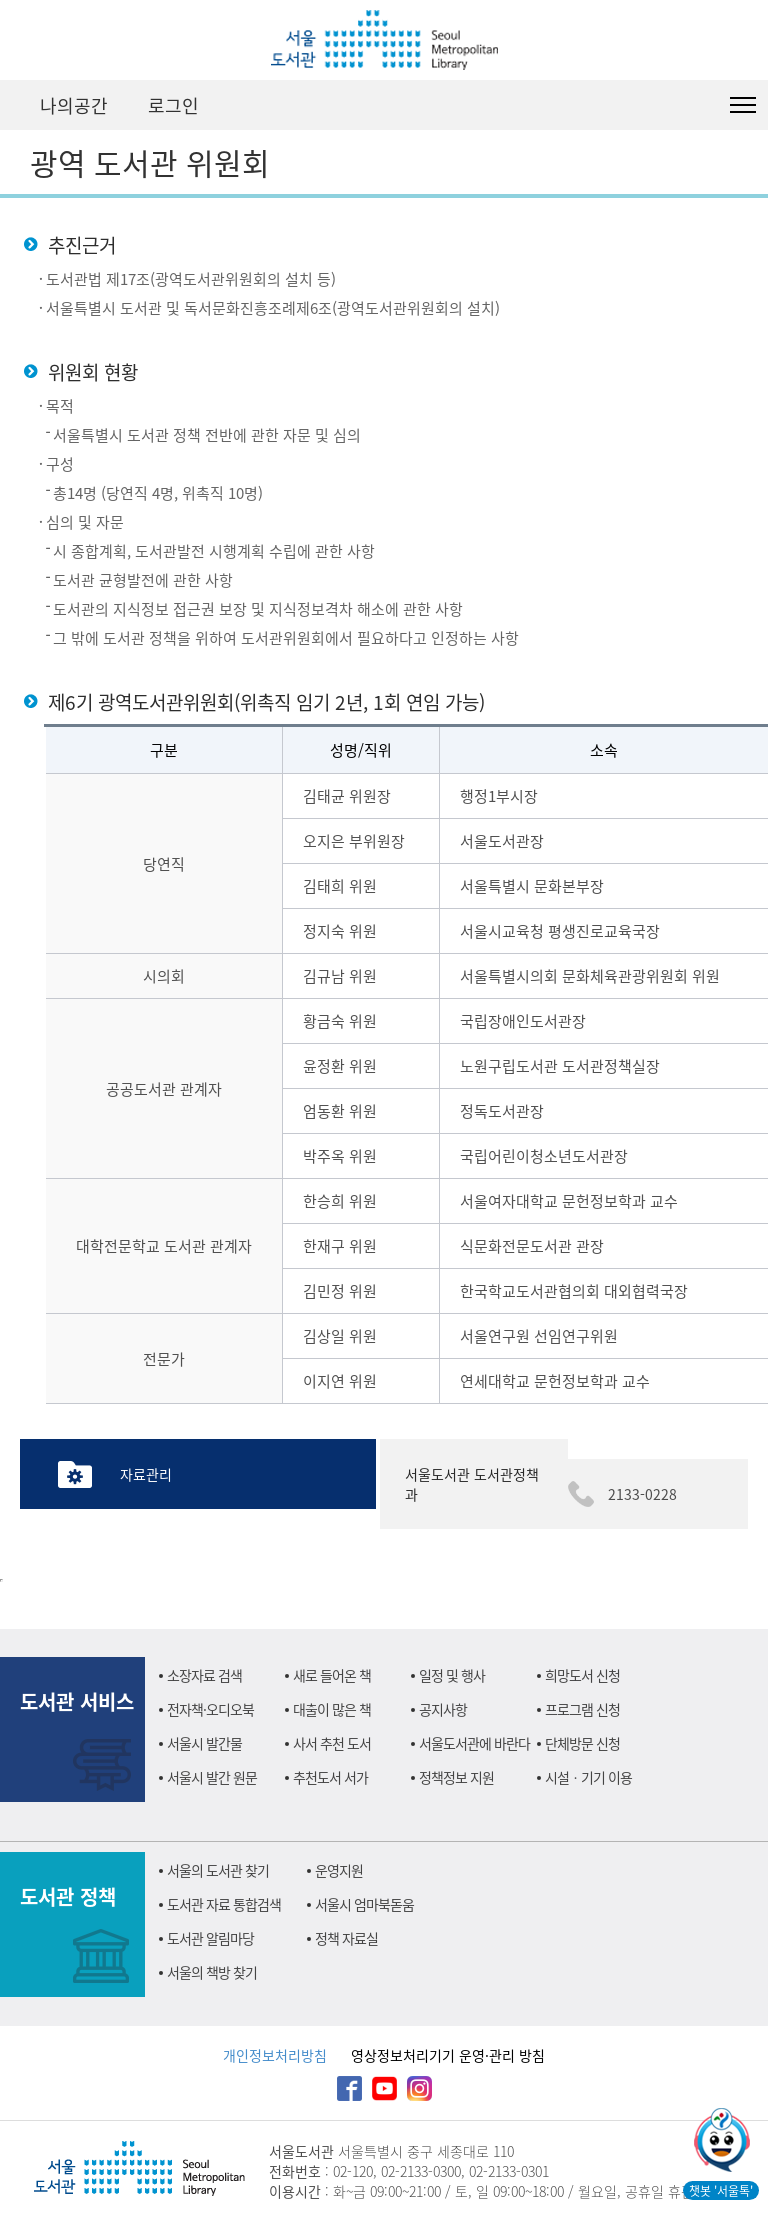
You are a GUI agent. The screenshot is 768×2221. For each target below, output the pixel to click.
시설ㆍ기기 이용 (588, 1777)
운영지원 (339, 1870)
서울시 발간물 (204, 1743)
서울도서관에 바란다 (474, 1743)
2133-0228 (642, 1494)
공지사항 (443, 1709)
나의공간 (74, 105)
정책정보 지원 (456, 1777)
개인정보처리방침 (275, 2055)
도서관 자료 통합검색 (224, 1904)
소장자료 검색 (204, 1675)
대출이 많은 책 (332, 1709)
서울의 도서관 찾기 (218, 1870)
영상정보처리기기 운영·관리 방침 (448, 2055)
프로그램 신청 (582, 1709)
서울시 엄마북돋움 (364, 1904)
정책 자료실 (346, 1938)
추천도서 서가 (330, 1777)
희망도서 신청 (582, 1675)
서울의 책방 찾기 (212, 1972)
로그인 (173, 105)
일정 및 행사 (452, 1675)
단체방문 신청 (582, 1743)
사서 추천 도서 (332, 1743)
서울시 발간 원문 (212, 1777)
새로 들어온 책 (332, 1675)
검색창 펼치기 (693, 105)
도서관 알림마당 (210, 1938)
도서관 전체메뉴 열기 (743, 105)
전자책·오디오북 (210, 1709)
